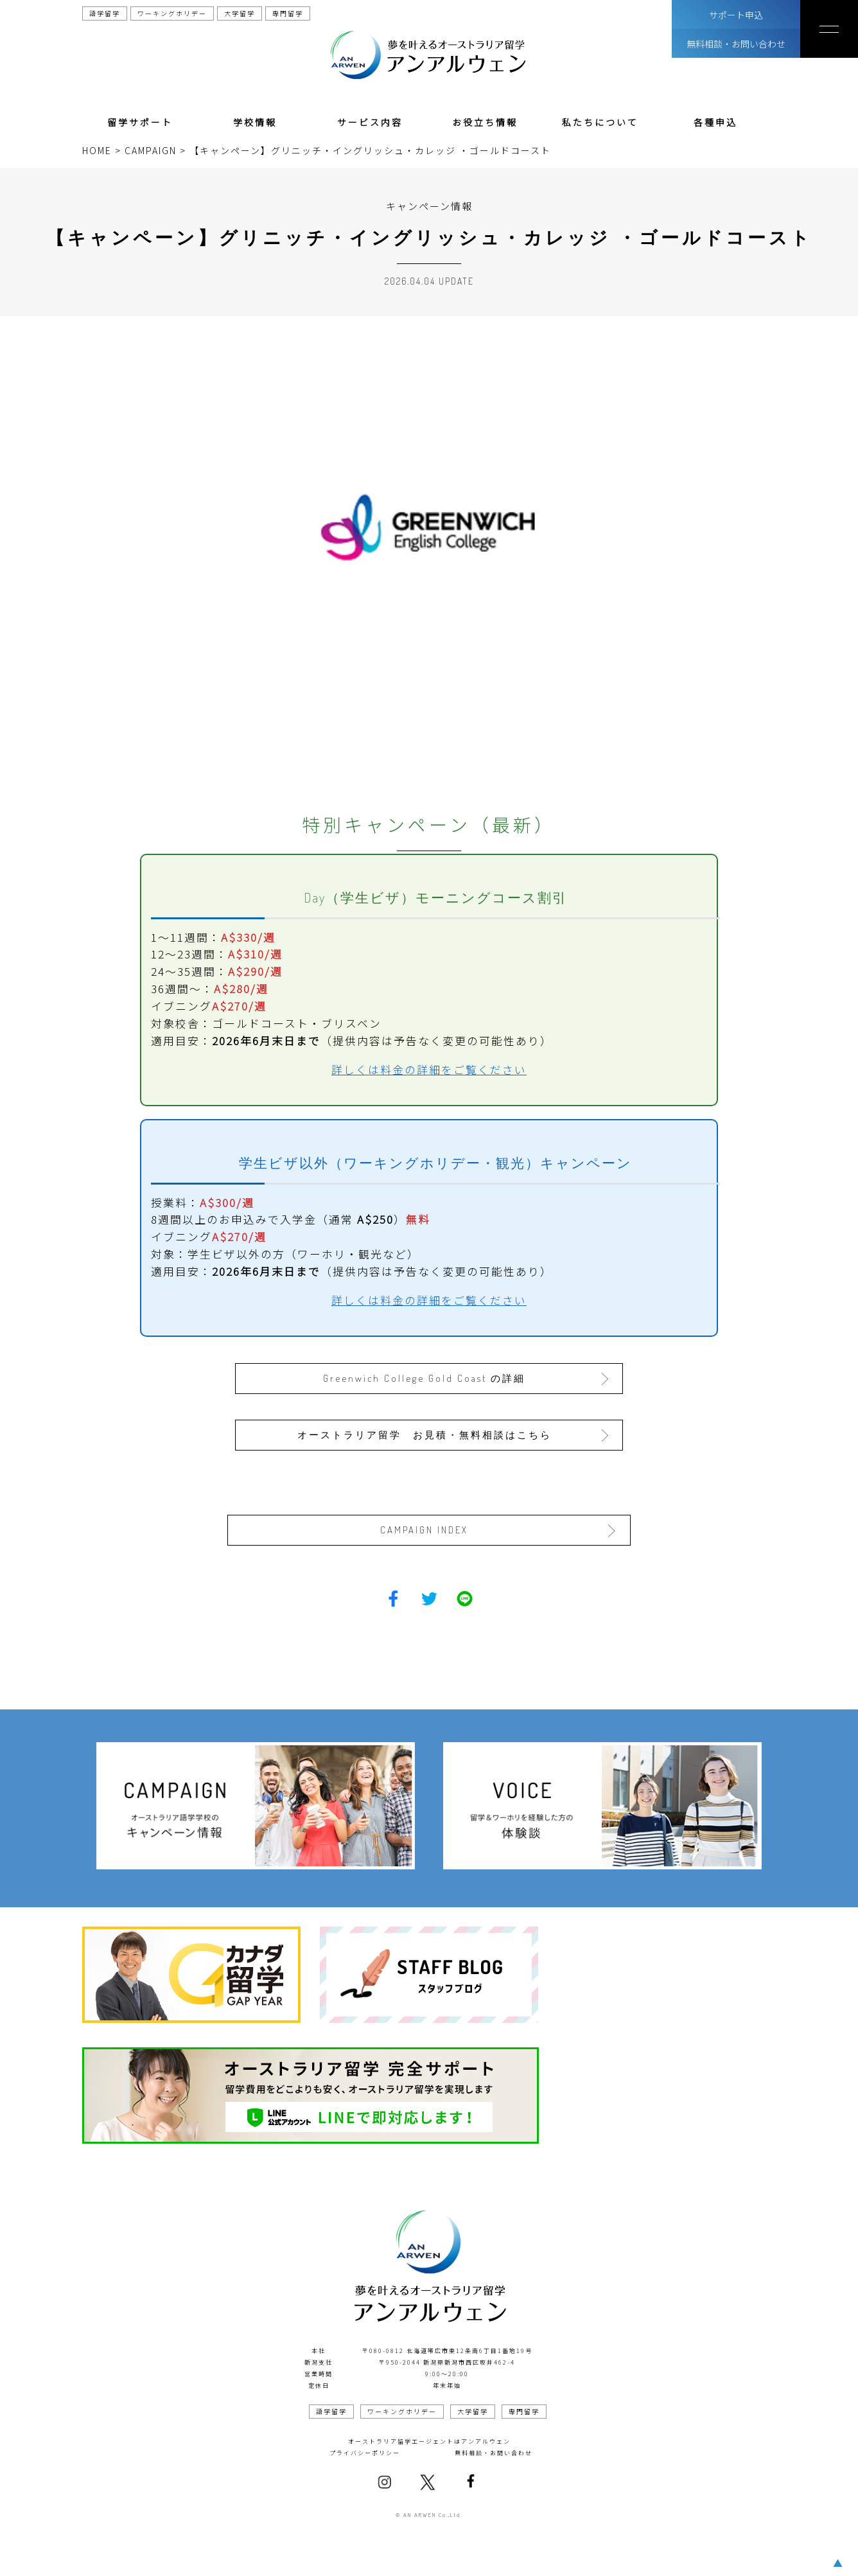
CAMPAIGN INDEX (425, 1529)
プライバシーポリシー (364, 2452)
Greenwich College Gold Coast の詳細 (425, 1378)
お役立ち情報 (485, 122)
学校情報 (255, 122)
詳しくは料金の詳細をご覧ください (429, 1069)
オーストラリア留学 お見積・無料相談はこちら (425, 1434)
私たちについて (600, 122)
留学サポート (140, 122)
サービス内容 (370, 122)
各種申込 (715, 122)
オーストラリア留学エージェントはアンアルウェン (429, 2441)
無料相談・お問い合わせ (736, 43)
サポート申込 (736, 14)
